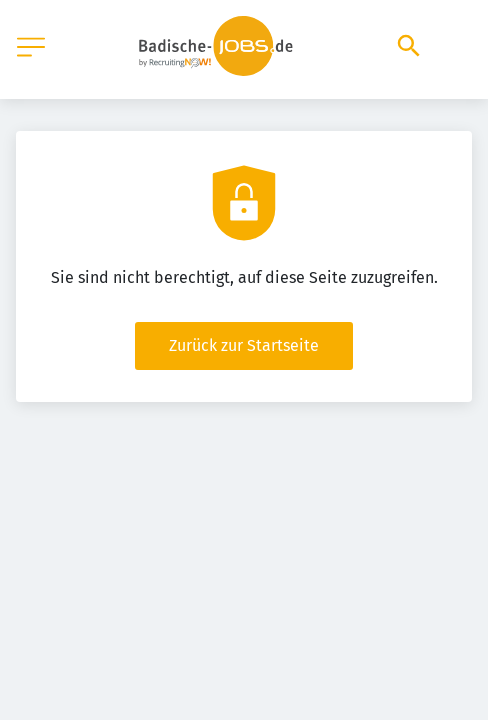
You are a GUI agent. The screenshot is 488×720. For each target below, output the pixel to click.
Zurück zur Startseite (244, 345)
